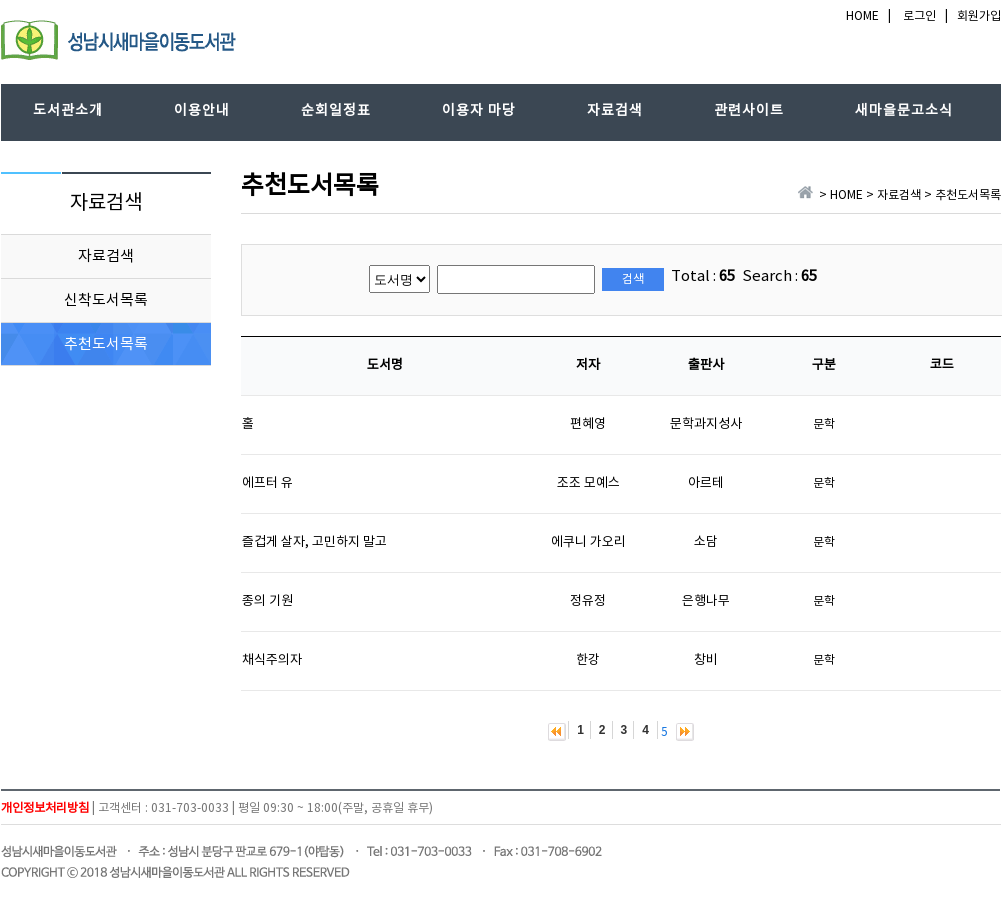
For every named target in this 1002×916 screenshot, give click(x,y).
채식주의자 (272, 660)
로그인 (919, 16)
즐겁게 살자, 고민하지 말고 (314, 542)
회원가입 (979, 16)
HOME (862, 16)
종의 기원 (267, 601)
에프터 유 (267, 483)
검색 (633, 279)
